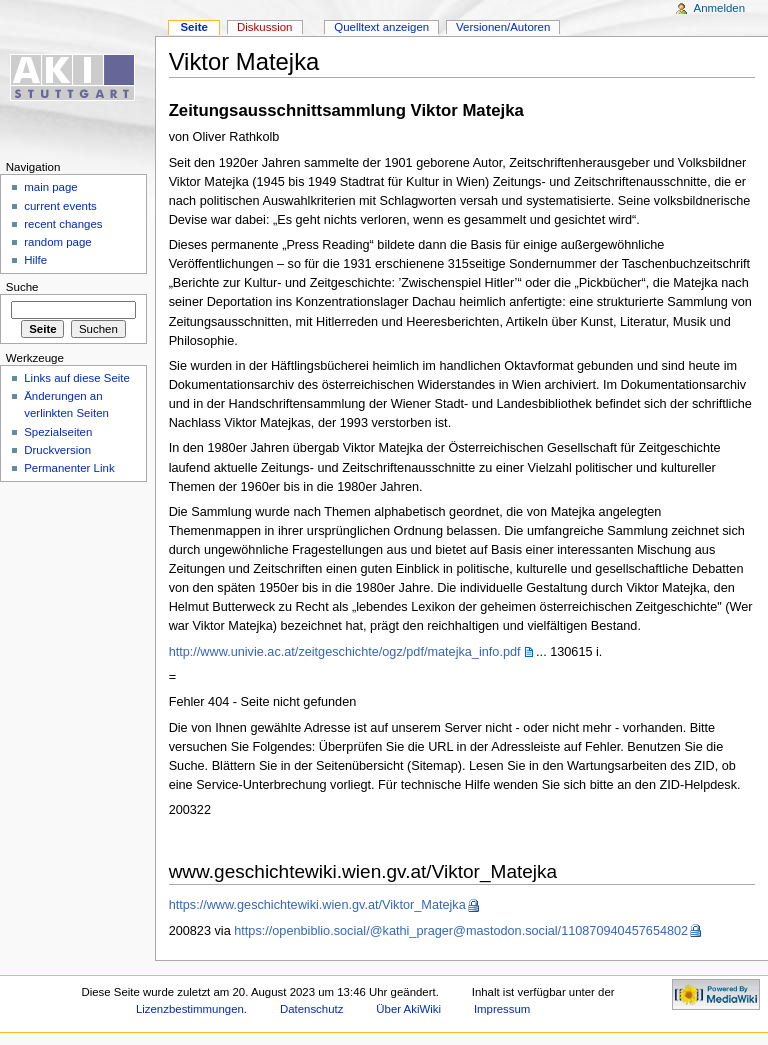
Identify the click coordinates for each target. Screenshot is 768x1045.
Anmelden (720, 8)
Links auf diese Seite (77, 378)
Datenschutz (312, 1009)
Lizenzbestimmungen (190, 1009)
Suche (22, 287)
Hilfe (35, 260)
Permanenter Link (69, 468)
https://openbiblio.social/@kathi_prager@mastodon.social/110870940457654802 (461, 931)
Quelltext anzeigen (381, 27)
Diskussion (264, 27)
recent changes (63, 224)
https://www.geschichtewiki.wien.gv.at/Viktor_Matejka (317, 905)
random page (58, 242)
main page (51, 187)
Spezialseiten (58, 432)
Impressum (502, 1009)
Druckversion (57, 450)
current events (60, 206)
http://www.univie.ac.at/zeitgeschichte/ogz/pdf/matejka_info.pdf (345, 652)
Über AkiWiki (408, 1009)
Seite (193, 27)
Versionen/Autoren (503, 27)
